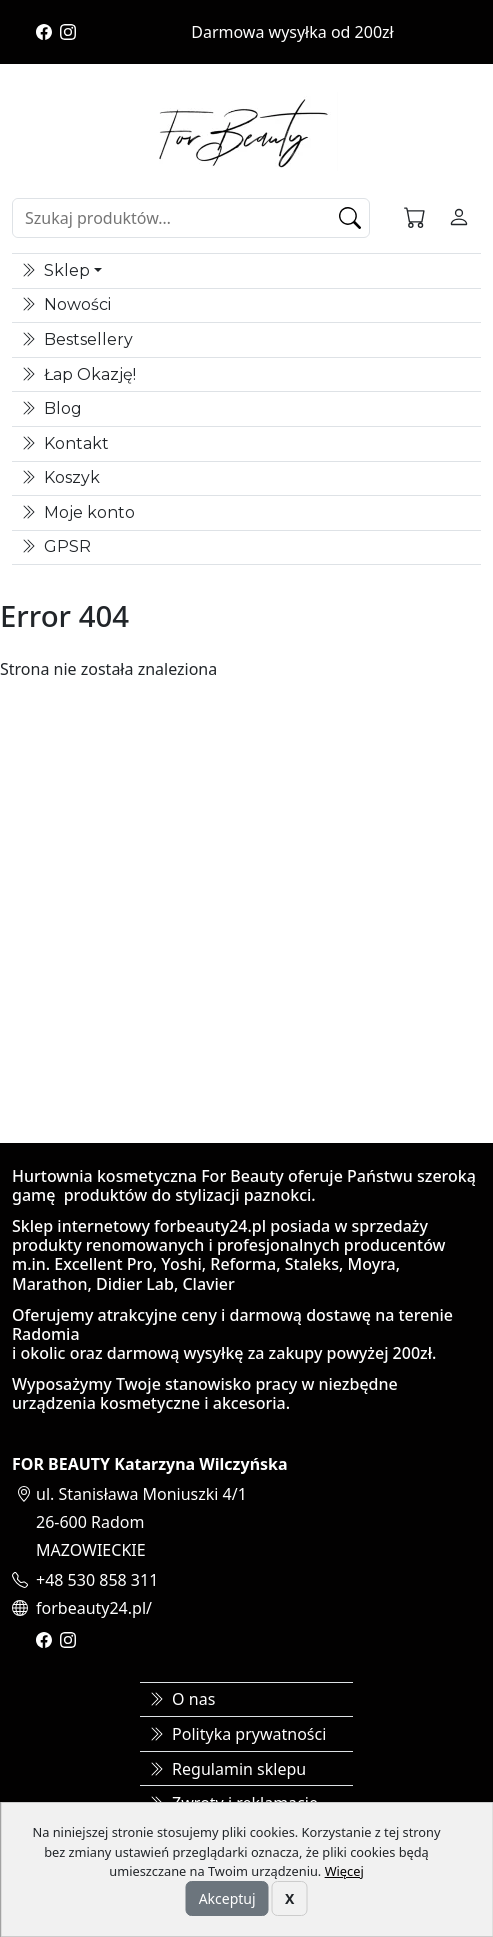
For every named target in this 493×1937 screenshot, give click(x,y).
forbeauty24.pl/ (94, 1608)
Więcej (344, 1871)
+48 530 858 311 (97, 1580)
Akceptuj (227, 1898)
